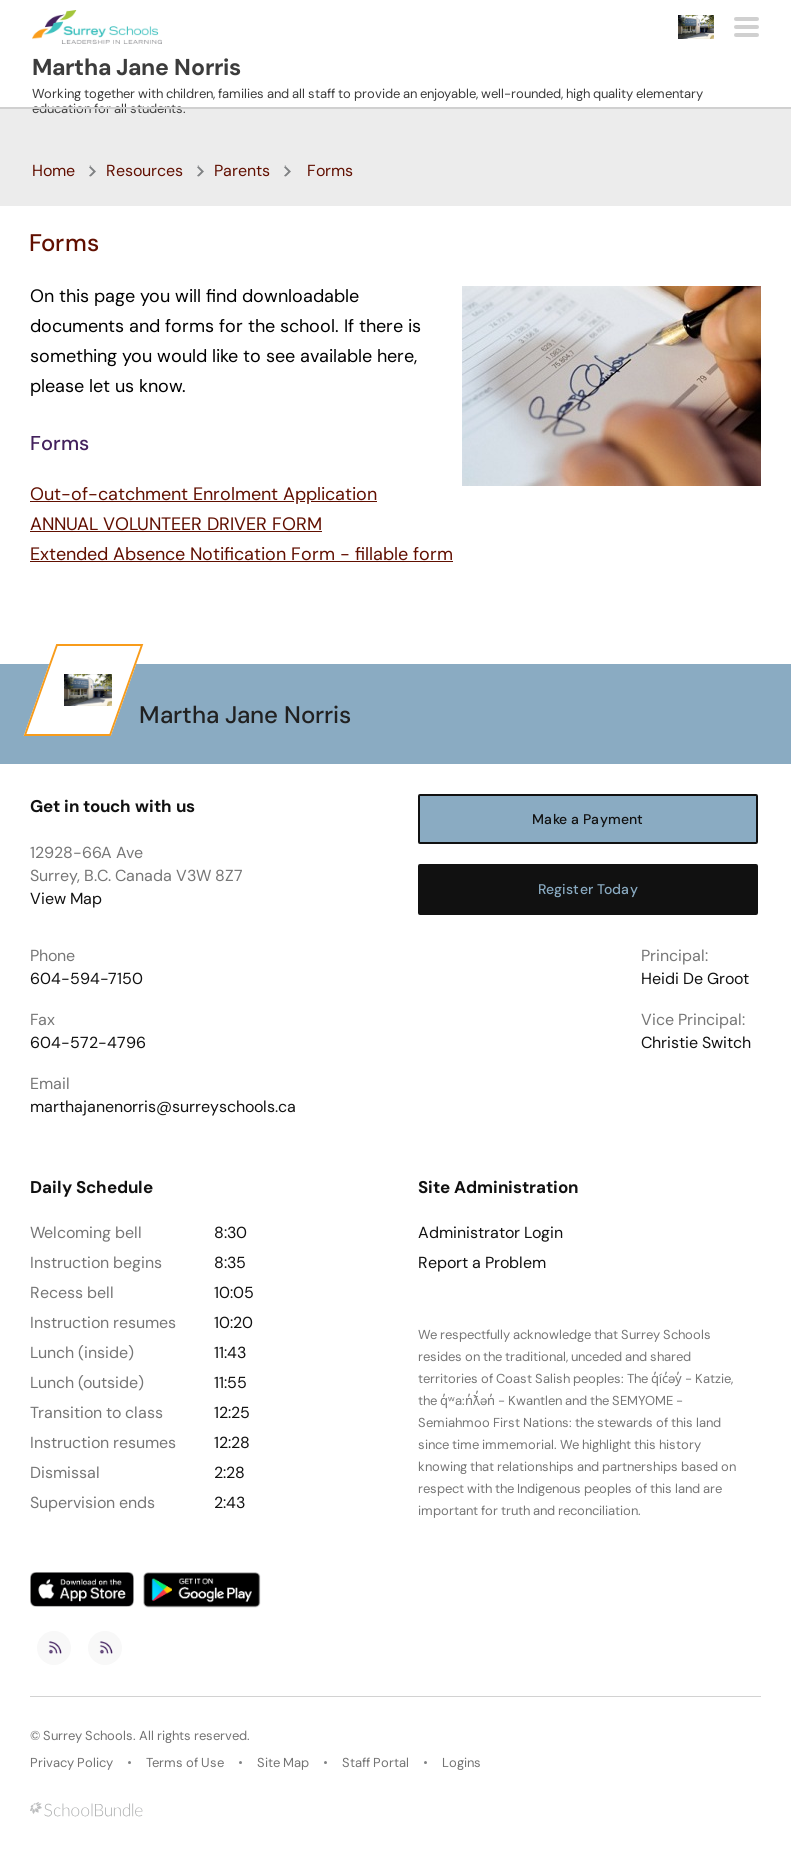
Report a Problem (482, 1263)
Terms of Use (185, 1762)
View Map (66, 898)
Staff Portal (375, 1762)
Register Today (588, 889)
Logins (461, 1762)
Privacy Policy (71, 1762)
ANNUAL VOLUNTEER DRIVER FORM (176, 524)
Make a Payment (587, 819)
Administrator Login (490, 1233)
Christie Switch (696, 1042)
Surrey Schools (88, 1735)
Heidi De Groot (695, 978)
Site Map (283, 1762)
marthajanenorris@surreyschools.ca (163, 1106)
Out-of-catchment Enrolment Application (203, 494)
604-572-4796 (88, 1042)
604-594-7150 (86, 978)
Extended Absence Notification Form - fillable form (241, 554)
